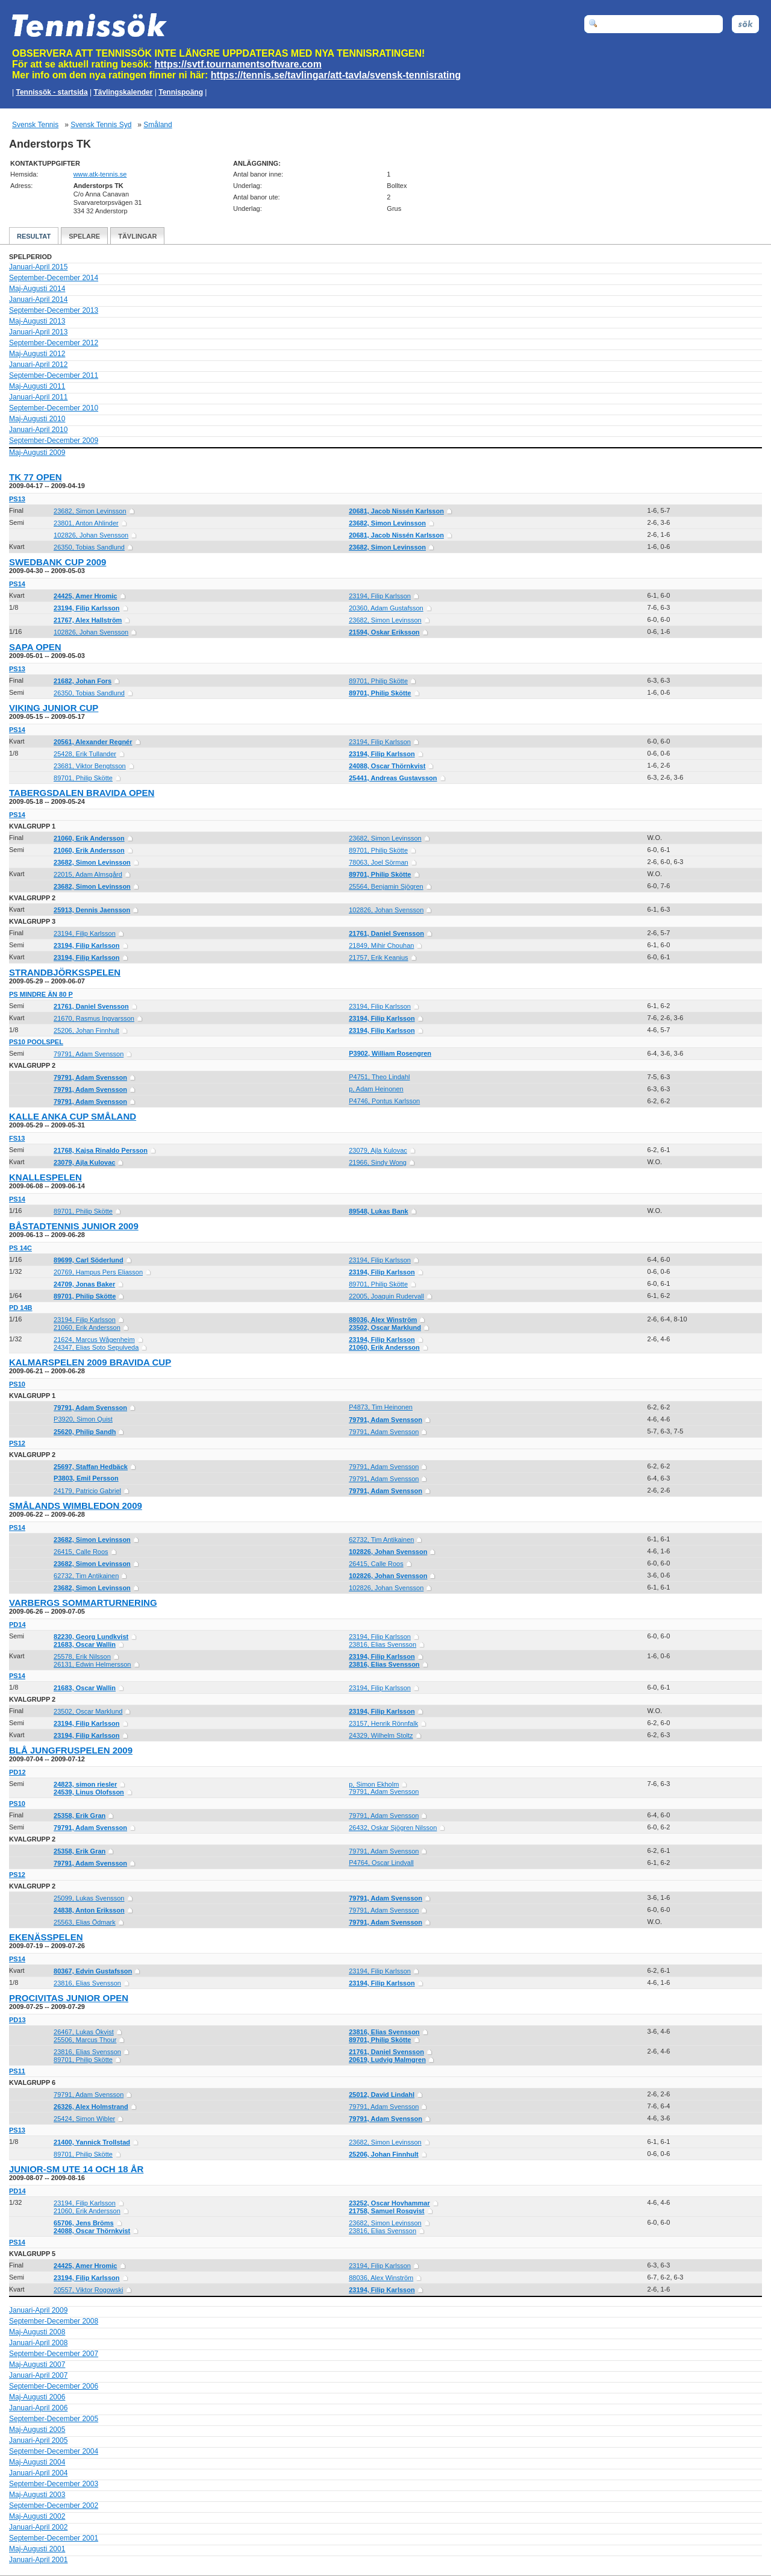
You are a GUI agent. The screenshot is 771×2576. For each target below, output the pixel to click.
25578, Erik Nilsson (82, 1656)
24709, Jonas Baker (84, 1284)
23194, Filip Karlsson (380, 596)
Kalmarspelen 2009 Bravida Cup (90, 1362)
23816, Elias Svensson (382, 1644)
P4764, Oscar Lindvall (381, 1862)
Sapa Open (35, 647)
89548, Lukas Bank (378, 1211)
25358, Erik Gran (79, 1815)
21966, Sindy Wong (378, 1162)
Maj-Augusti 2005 (37, 2429)
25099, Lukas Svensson (89, 1898)
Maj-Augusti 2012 (37, 353)
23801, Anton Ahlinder (86, 523)
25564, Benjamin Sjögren (386, 886)
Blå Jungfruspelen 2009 (71, 1750)
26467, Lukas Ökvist (84, 2031)
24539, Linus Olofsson (89, 1792)
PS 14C (20, 1248)
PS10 (17, 1384)
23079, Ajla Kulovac (378, 1150)
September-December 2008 (53, 2321)
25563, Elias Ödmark (85, 1922)
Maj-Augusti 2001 (37, 2549)
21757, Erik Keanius (378, 957)
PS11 (17, 2071)
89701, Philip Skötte (378, 681)
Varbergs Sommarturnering (83, 1602)
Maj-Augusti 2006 (37, 2397)
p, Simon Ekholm (374, 1784)
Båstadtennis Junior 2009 (74, 1226)
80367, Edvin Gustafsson (93, 1971)
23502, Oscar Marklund (385, 1327)
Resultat (34, 236)
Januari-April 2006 (38, 2408)
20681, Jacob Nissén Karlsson (396, 511)
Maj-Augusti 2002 (37, 2516)
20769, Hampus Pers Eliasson (98, 1272)
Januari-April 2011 (38, 397)
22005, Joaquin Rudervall (386, 1296)
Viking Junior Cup (53, 708)
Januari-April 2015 (38, 267)
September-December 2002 (53, 2505)
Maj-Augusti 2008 (37, 2332)
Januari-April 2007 (38, 2375)
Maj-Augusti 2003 (37, 2494)
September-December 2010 (53, 408)
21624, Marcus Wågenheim (94, 1339)
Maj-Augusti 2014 (37, 288)
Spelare (84, 236)
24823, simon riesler (85, 1784)
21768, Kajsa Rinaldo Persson (101, 1150)
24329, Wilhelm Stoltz (381, 1735)
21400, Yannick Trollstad (92, 2142)
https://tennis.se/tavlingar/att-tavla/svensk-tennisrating (336, 75)
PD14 (17, 1624)
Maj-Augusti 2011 (37, 386)
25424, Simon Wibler (84, 2118)
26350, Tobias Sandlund (89, 547)
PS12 (17, 1443)
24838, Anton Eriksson (89, 1910)
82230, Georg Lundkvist (91, 1636)
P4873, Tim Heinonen (381, 1407)
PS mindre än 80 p (41, 994)
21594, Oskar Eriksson (384, 632)
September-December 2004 (53, 2451)
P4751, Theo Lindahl (379, 1076)
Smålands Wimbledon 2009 (75, 1505)
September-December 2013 (53, 310)
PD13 (17, 2019)
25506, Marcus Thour (85, 2039)
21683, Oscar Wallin (85, 1644)
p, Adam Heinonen (376, 1088)
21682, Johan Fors (82, 681)
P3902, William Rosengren (390, 1053)
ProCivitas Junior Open (68, 1998)
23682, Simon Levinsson (90, 511)
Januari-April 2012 (38, 364)
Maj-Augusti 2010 (37, 419)
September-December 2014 (53, 278)
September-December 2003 (53, 2484)
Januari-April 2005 (38, 2440)
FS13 (17, 1138)
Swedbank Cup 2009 (57, 562)
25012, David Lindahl (381, 2094)
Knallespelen (45, 1177)
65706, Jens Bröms (84, 2223)
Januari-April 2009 (38, 2310)
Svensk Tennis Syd (100, 125)
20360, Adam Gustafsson (386, 608)
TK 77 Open (35, 477)
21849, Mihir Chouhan (381, 945)
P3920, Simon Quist (83, 1419)
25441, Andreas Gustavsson (393, 778)
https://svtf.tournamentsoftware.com (238, 64)
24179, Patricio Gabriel (87, 1490)
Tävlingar (137, 236)
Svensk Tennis (35, 125)
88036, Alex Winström (383, 1319)
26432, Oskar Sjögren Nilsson (393, 1827)
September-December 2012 (53, 343)
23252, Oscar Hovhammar (389, 2203)
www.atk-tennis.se (100, 174)
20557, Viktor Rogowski (88, 2289)
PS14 (17, 584)
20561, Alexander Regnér (93, 741)
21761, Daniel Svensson (386, 933)
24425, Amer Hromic (85, 596)
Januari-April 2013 (38, 332)
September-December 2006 (53, 2386)
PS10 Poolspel (36, 1041)
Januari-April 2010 (38, 429)
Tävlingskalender (122, 92)
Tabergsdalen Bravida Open (81, 793)
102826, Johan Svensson (91, 535)
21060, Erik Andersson (89, 838)
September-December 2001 (53, 2538)
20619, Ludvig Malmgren (387, 2059)
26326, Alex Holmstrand (91, 2106)
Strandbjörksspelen (64, 972)
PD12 (17, 1772)
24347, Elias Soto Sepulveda (96, 1347)
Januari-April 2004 (38, 2473)
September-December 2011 (53, 375)
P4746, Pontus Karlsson (384, 1101)
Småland (157, 125)
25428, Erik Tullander (85, 753)
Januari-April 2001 (38, 2560)
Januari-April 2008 (38, 2343)
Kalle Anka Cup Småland (72, 1116)
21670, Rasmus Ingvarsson (94, 1018)
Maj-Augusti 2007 (37, 2364)
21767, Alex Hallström (88, 620)
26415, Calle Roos (81, 1551)
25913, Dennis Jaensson (92, 910)
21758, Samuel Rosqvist (386, 2210)
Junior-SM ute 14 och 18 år (76, 2169)
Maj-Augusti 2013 (37, 321)
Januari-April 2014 (38, 299)
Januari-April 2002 (38, 2527)
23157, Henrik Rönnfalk (383, 1723)
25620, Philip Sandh (85, 1431)
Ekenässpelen (46, 1937)
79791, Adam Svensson (88, 1054)
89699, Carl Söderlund (88, 1260)
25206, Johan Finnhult (86, 1030)
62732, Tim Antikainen (381, 1539)
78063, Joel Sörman (378, 862)
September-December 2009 (53, 440)
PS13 (17, 499)
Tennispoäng (180, 92)
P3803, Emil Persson (86, 1478)
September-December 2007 (53, 2353)
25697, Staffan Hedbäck (91, 1466)
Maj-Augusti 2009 (37, 452)
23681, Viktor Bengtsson (90, 765)
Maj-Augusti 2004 (37, 2462)
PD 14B (21, 1307)
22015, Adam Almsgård (88, 874)
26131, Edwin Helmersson (92, 1664)
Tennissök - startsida (51, 92)
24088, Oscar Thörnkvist (387, 765)
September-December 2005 (53, 2419)
